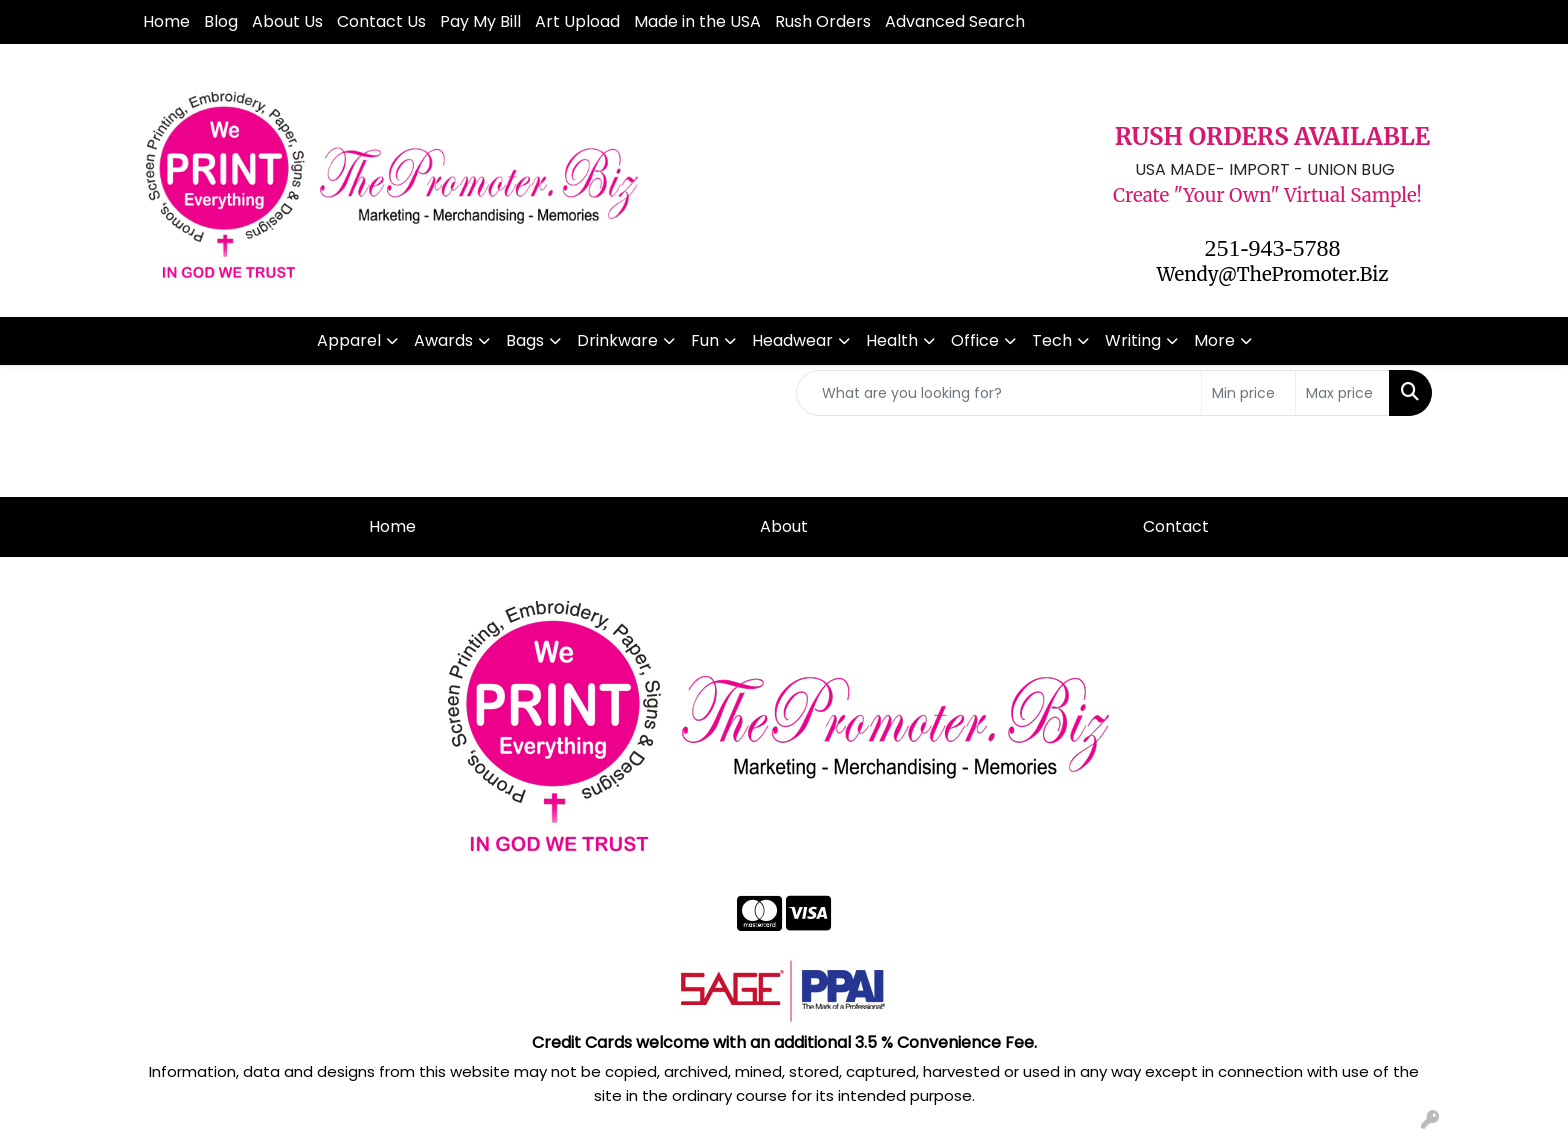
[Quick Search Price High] (1342, 393)
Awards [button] (443, 340)
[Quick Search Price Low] (1248, 393)
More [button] (1214, 340)
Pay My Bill (480, 21)
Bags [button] (525, 340)
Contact (1176, 526)
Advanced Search (955, 21)
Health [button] (892, 340)
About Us (287, 21)
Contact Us (381, 21)
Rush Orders (823, 21)
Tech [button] (1052, 340)
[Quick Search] (999, 393)
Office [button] (975, 340)
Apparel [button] (349, 340)
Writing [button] (1133, 340)
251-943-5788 (1273, 248)
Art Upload (577, 21)
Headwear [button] (792, 340)
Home (166, 21)
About (784, 526)
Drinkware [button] (617, 340)
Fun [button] (705, 340)
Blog (221, 21)
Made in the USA (697, 21)
